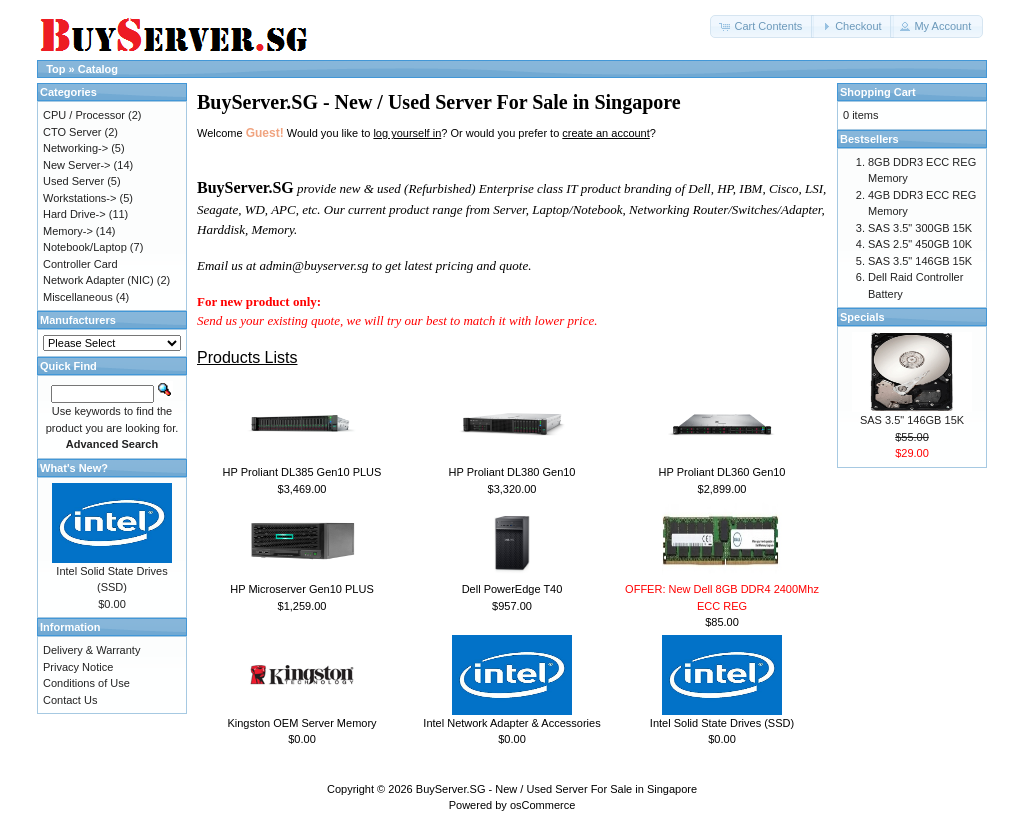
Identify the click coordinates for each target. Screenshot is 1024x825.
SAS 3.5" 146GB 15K (920, 261)
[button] (762, 26)
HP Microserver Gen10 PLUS (301, 589)
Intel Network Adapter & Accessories (511, 723)
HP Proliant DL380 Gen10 (512, 472)
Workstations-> (79, 198)
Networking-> (75, 148)
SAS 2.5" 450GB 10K (920, 244)
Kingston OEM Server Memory (301, 723)
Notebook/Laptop (85, 247)
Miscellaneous (78, 297)
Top (55, 69)
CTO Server (72, 132)
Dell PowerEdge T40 (512, 589)
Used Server (73, 181)
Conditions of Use (86, 683)
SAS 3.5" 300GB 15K (920, 228)
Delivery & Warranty (91, 650)
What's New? (74, 468)
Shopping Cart (878, 92)
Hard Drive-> (74, 214)
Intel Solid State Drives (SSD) (722, 723)
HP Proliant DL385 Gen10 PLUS (302, 472)
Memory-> (68, 231)
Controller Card (80, 264)
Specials (862, 317)
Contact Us (70, 700)
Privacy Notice (78, 667)
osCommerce (542, 805)
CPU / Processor (84, 115)
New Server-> (77, 165)
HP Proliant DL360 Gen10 (722, 472)
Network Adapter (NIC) (98, 280)
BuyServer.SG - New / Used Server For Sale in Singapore (556, 789)
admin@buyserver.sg (313, 265)
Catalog (98, 69)
